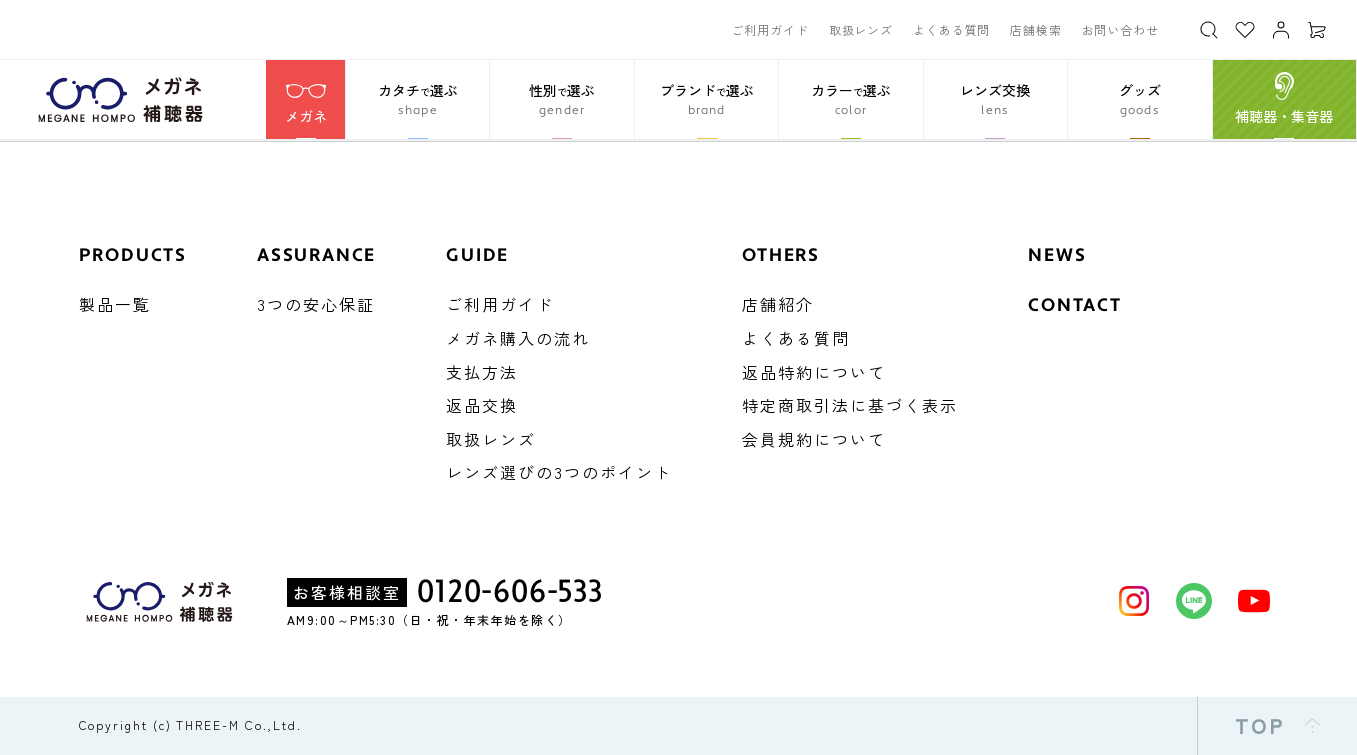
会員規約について (814, 439)
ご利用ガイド (769, 29)
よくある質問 (951, 29)
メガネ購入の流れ (518, 338)
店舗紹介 (778, 304)
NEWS (1057, 255)
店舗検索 (1036, 29)
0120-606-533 (510, 592)
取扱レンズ (861, 29)
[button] (417, 99)
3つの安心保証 (316, 304)
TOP (1278, 725)
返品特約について (814, 372)
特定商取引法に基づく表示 (850, 405)
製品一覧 (115, 304)
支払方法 (482, 372)
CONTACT (1075, 305)
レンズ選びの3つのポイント (559, 472)
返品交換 (482, 405)
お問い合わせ (1120, 29)
